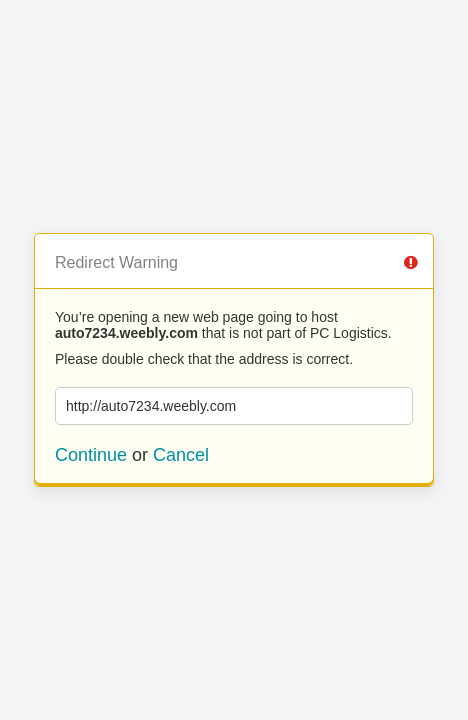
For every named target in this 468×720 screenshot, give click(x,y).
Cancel (181, 455)
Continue (91, 455)
